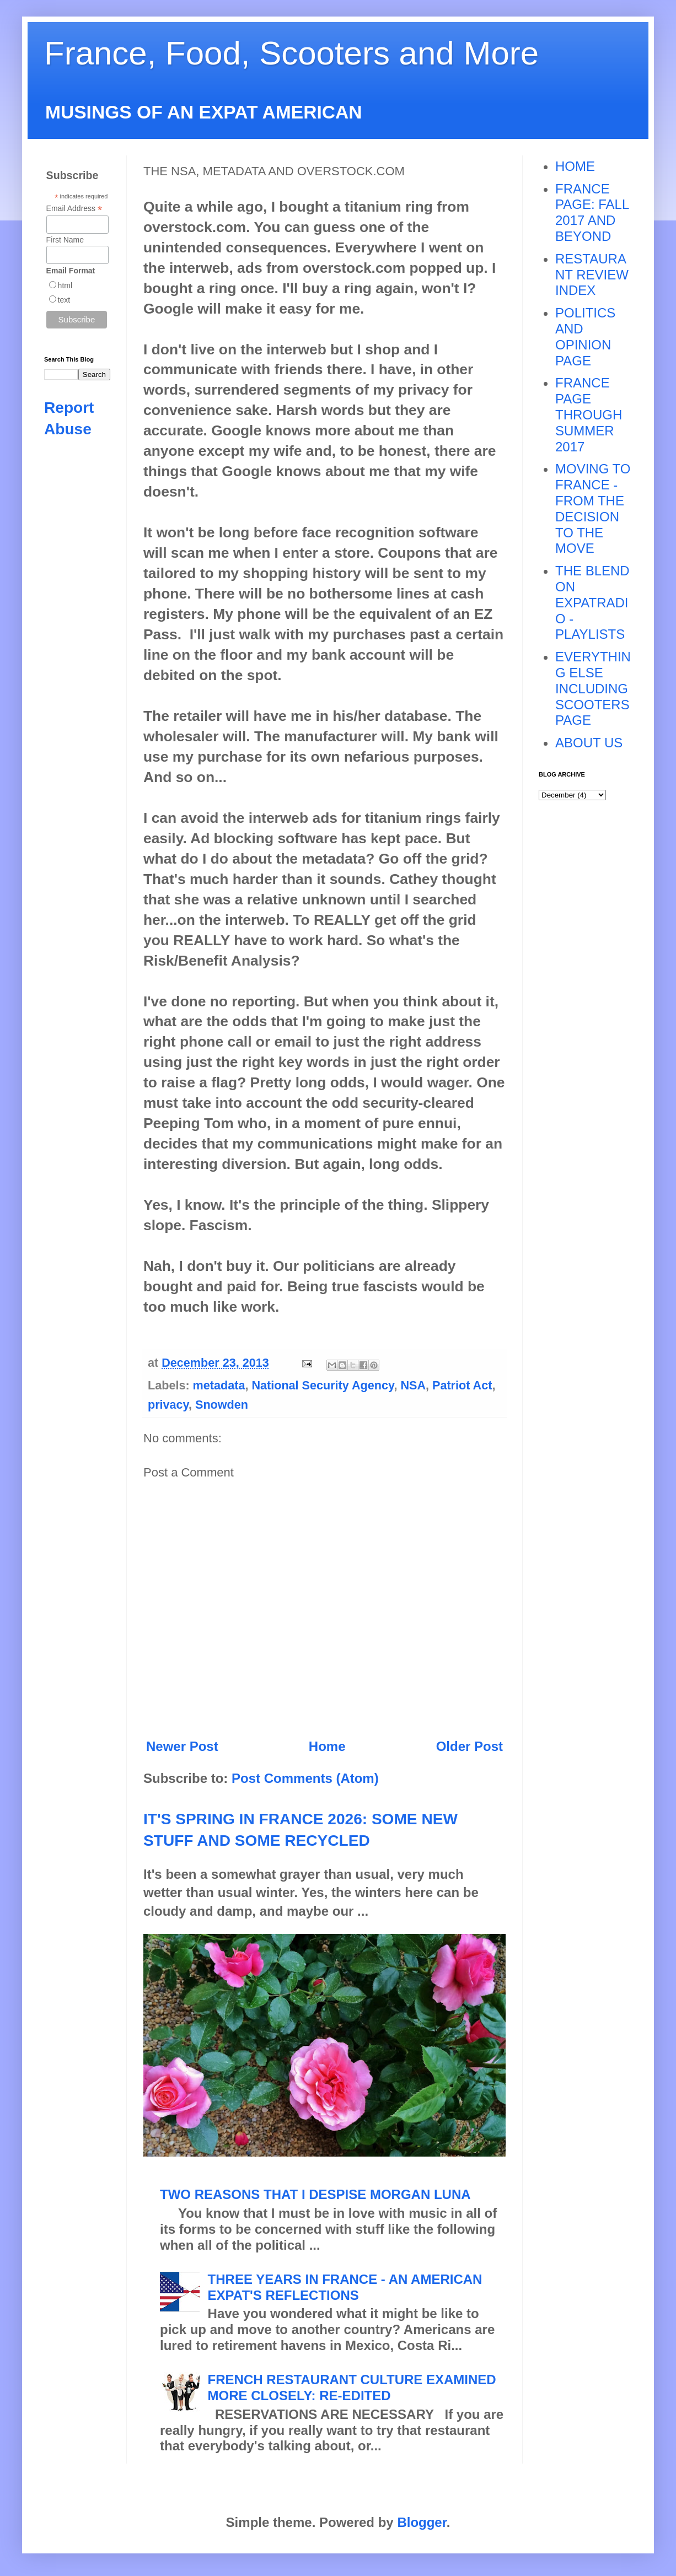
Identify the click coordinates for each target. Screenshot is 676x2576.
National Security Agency (322, 1385)
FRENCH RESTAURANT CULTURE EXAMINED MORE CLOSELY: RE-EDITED (352, 2387)
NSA (413, 1385)
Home (327, 1746)
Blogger (421, 2522)
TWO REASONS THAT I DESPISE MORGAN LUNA (315, 2194)
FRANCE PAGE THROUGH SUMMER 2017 (588, 414)
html (65, 285)
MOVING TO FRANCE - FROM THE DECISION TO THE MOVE (592, 508)
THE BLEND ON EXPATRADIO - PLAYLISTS (592, 602)
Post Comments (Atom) (305, 1778)
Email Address (74, 208)
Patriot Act (462, 1385)
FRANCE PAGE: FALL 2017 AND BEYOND (592, 212)
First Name (65, 239)
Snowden (221, 1404)
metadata (219, 1385)
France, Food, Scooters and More (291, 53)
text (64, 299)
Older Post (469, 1746)
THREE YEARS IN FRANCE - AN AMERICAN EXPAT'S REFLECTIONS (345, 2287)
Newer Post (182, 1746)
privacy (168, 1404)
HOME (575, 166)
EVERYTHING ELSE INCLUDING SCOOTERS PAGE (593, 688)
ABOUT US (589, 742)
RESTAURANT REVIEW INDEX (592, 274)
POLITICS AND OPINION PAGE (585, 336)
